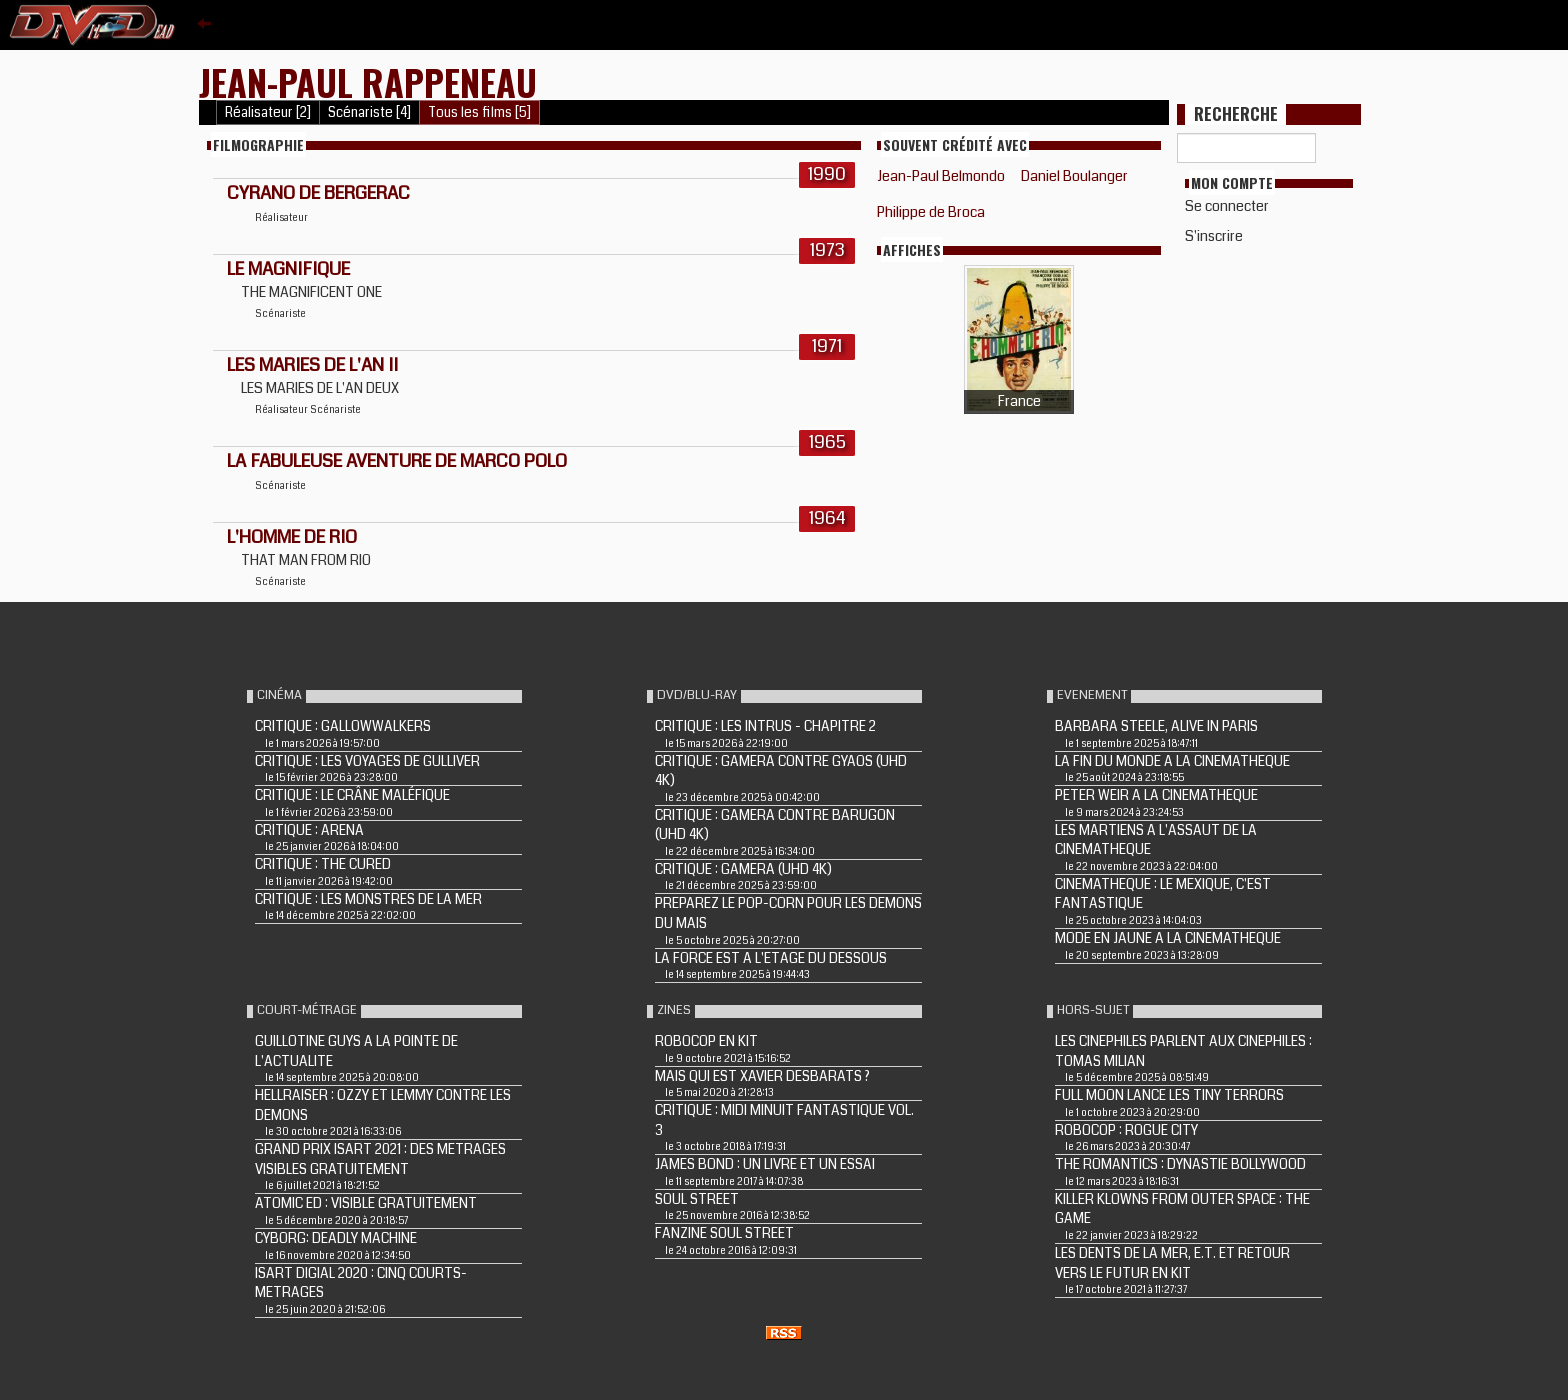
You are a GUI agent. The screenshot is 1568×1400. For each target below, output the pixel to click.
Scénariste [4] (369, 112)
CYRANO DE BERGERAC (318, 193)
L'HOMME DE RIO (292, 537)
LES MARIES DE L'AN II (312, 365)
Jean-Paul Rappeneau (368, 81)
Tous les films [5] (479, 112)
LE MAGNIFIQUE (288, 269)
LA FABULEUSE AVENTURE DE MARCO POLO (397, 461)
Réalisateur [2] (268, 112)
